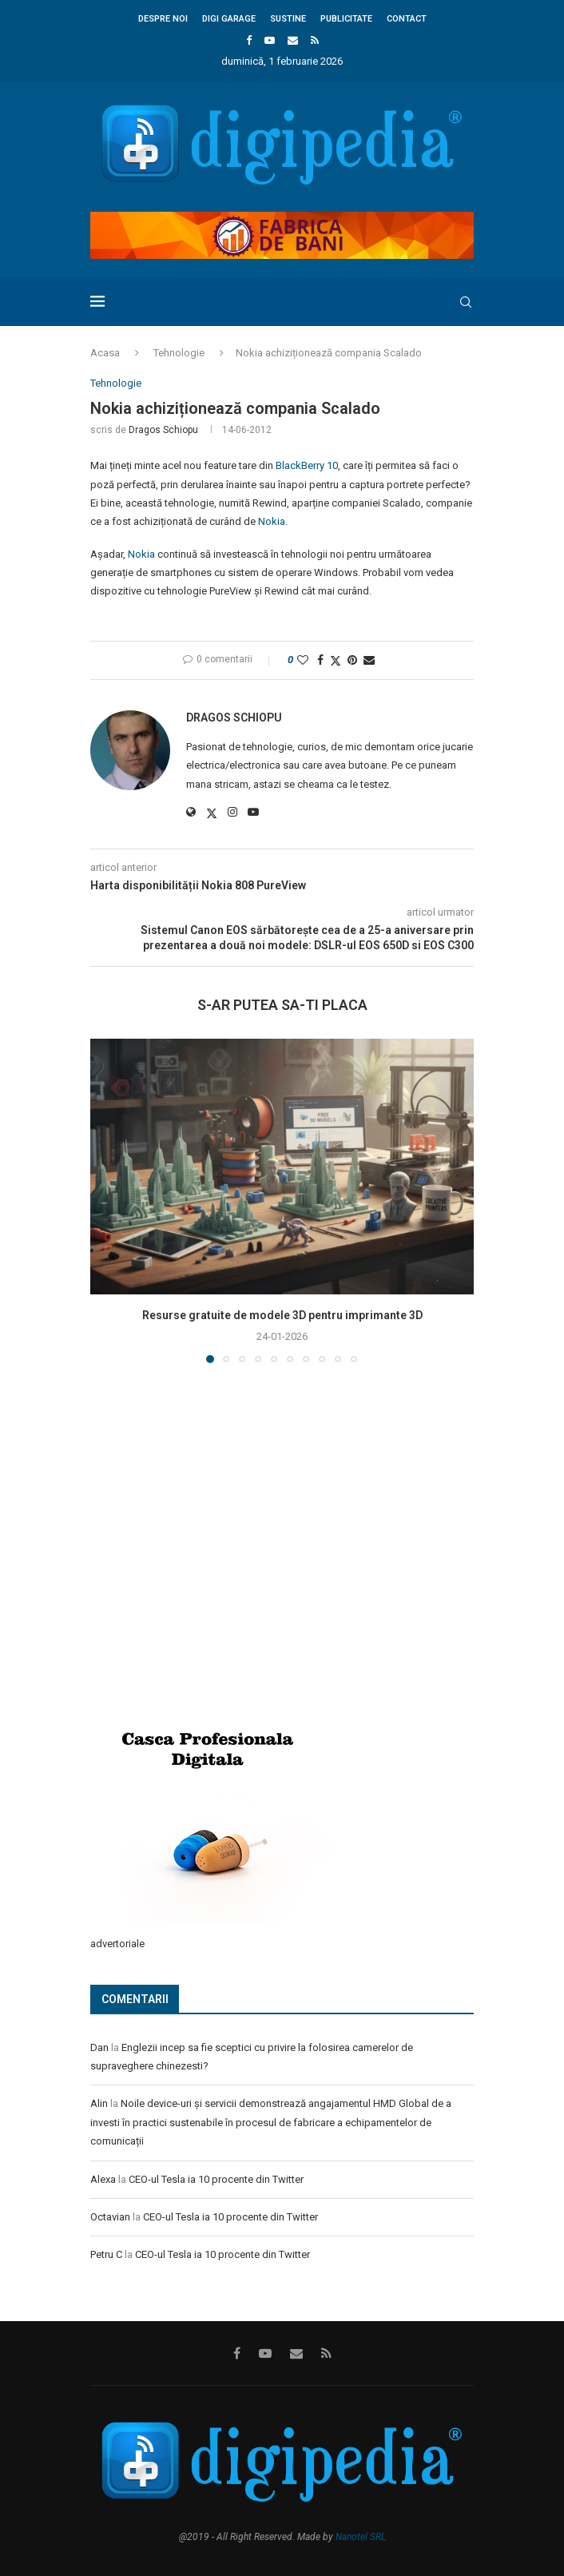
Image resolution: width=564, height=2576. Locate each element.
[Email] (293, 40)
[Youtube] (269, 40)
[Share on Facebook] (320, 660)
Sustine (288, 19)
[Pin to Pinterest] (352, 660)
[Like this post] (302, 660)
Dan (99, 2047)
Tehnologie (179, 353)
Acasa (105, 353)
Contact (407, 19)
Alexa (103, 2179)
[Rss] (315, 40)
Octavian (110, 2217)
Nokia (271, 521)
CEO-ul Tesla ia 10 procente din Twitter (216, 2179)
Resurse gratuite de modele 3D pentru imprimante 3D (282, 1315)
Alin (99, 2103)
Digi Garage (229, 19)
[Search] (466, 302)
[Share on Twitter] (335, 660)
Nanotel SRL (361, 2536)
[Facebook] (249, 40)
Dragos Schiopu (163, 429)
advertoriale (117, 1944)
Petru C (106, 2254)
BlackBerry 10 (307, 465)
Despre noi (163, 19)
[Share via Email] (369, 660)
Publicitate (346, 19)
